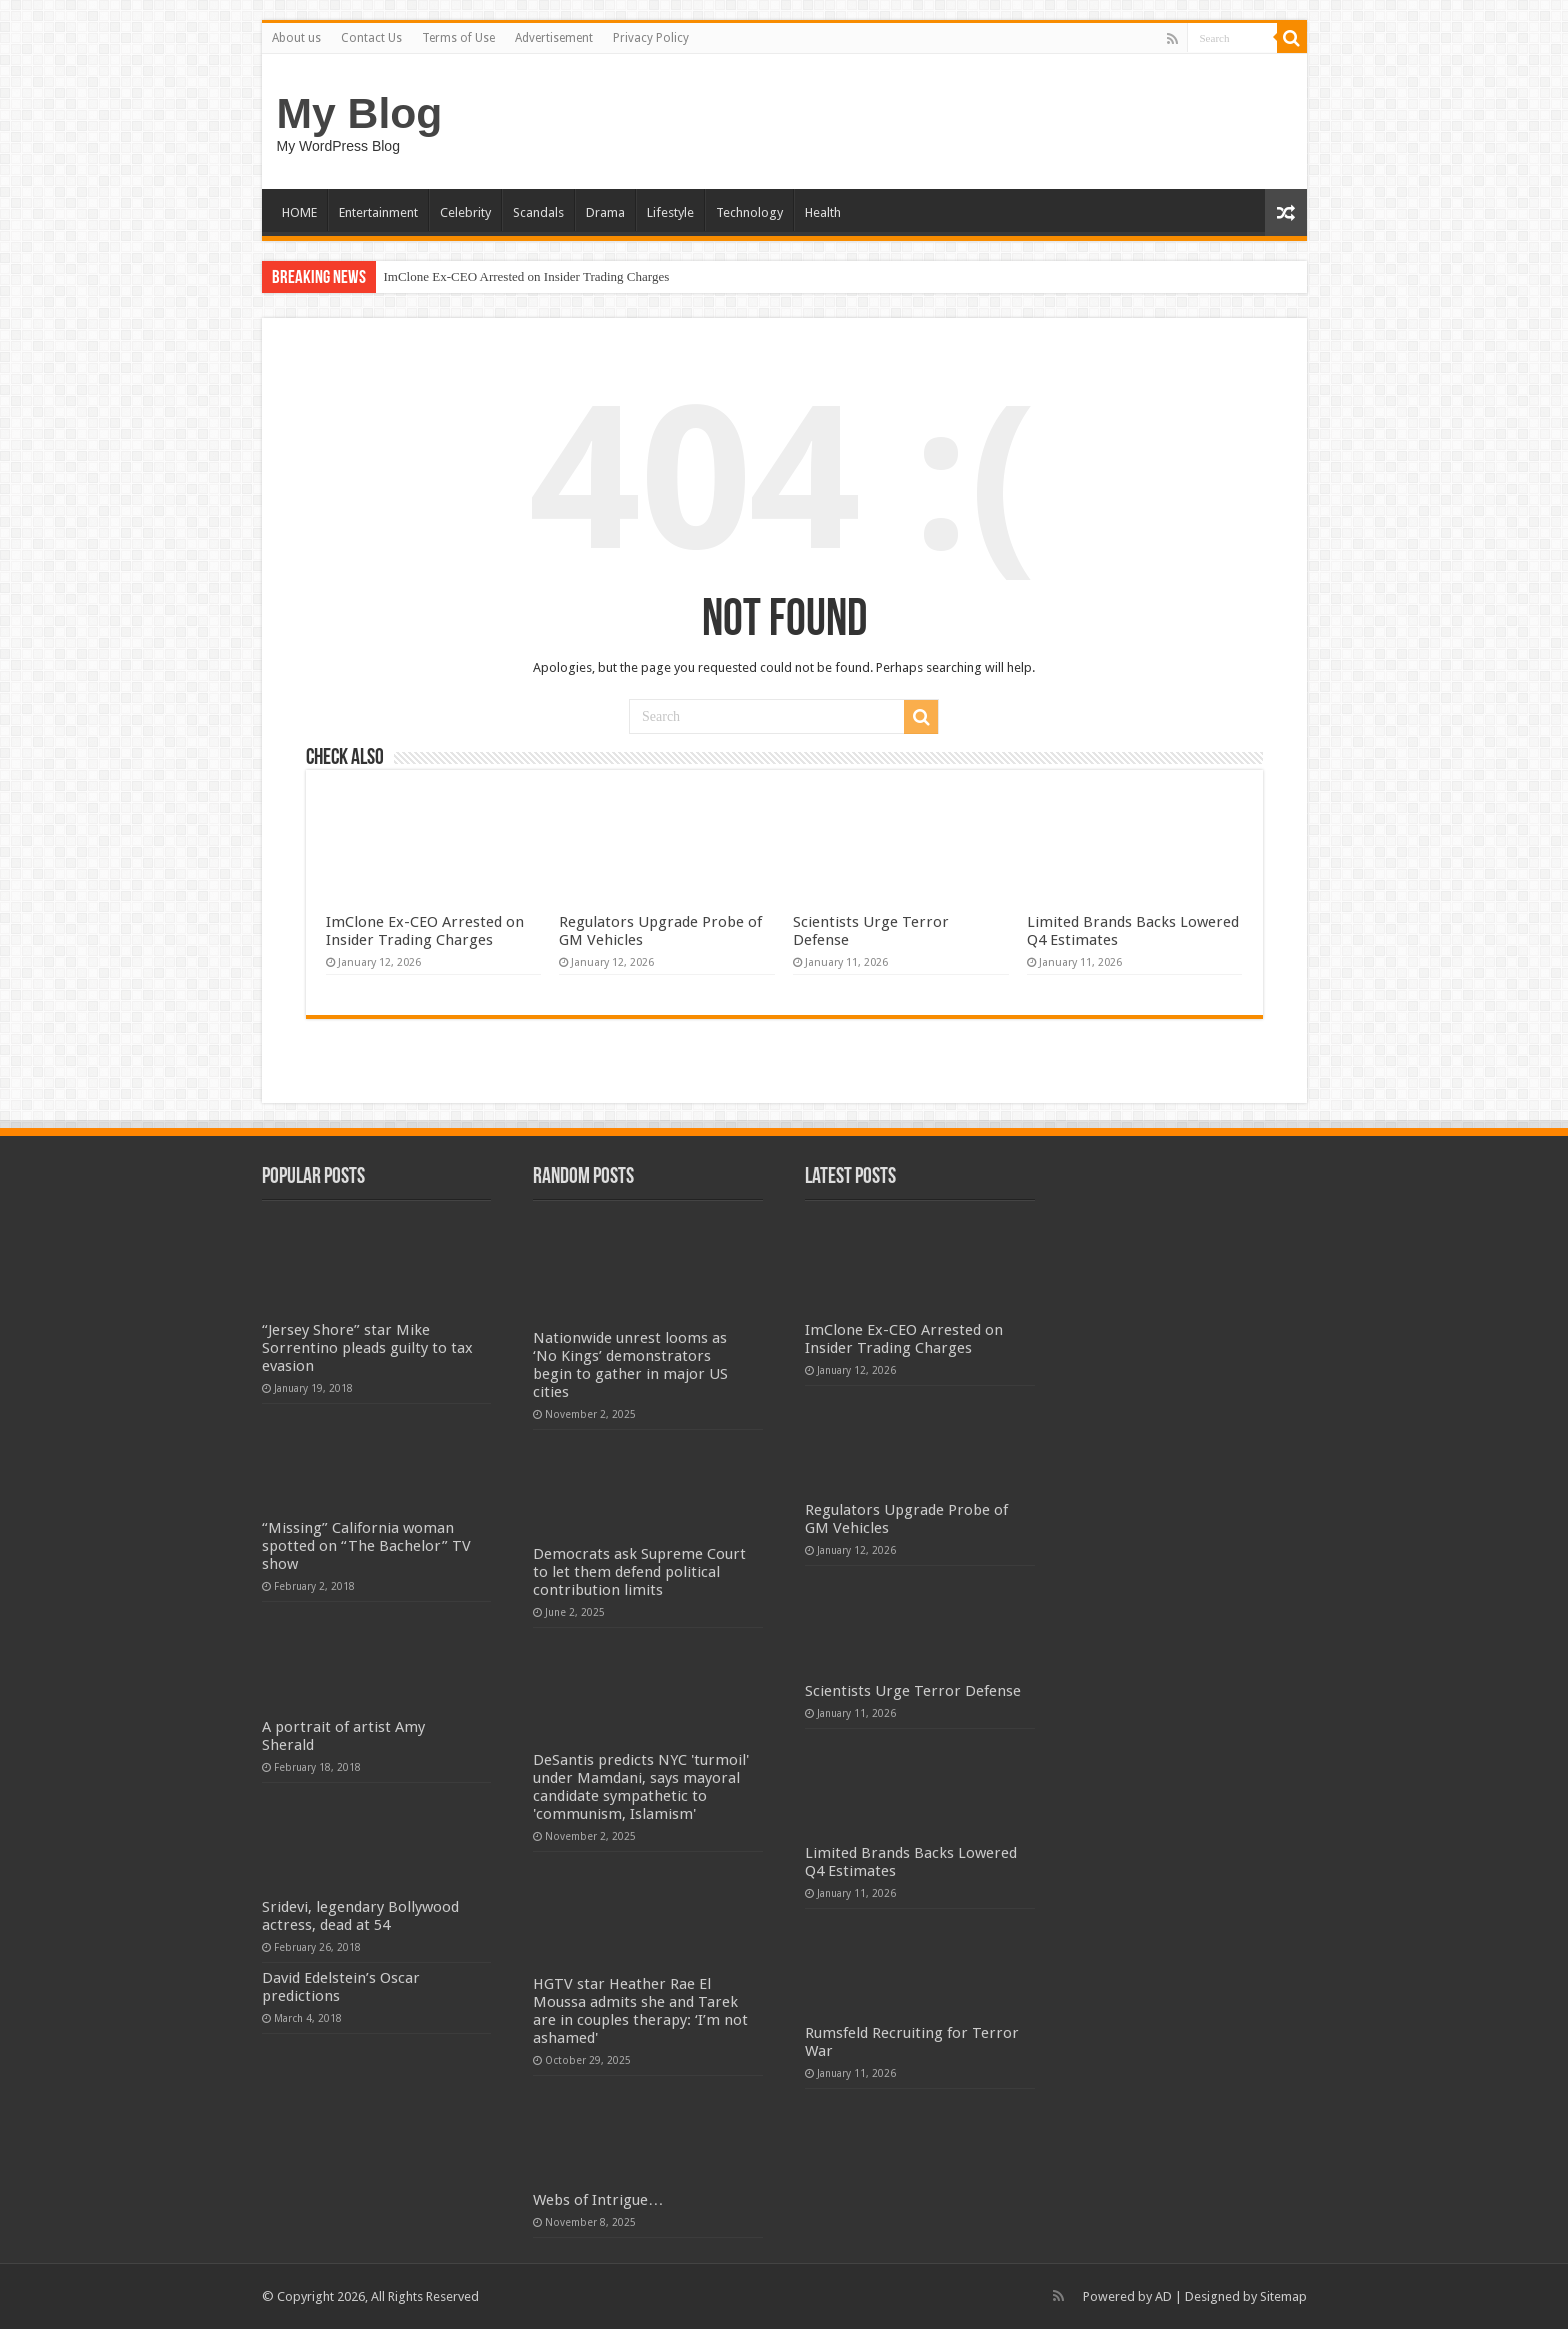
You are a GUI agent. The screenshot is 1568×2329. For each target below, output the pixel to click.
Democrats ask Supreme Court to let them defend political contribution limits (639, 1572)
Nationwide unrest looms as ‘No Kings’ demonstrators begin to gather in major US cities (630, 1365)
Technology (749, 212)
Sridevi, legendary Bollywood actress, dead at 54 (360, 1916)
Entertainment (378, 212)
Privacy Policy (651, 38)
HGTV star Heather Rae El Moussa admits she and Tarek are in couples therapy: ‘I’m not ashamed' (640, 2011)
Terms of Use (458, 38)
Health (823, 212)
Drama (605, 212)
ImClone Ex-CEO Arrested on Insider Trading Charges (527, 276)
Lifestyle (670, 212)
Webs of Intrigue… (598, 2200)
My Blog (360, 113)
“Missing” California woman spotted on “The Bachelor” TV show (366, 1546)
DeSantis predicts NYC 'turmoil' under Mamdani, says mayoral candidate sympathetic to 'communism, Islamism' (641, 1787)
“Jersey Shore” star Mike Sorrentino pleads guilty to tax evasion (367, 1348)
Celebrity (465, 212)
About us (296, 38)
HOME (299, 212)
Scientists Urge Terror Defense (913, 1691)
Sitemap (1283, 2296)
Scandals (538, 212)
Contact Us (371, 38)
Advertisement (554, 38)
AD (1163, 2296)
